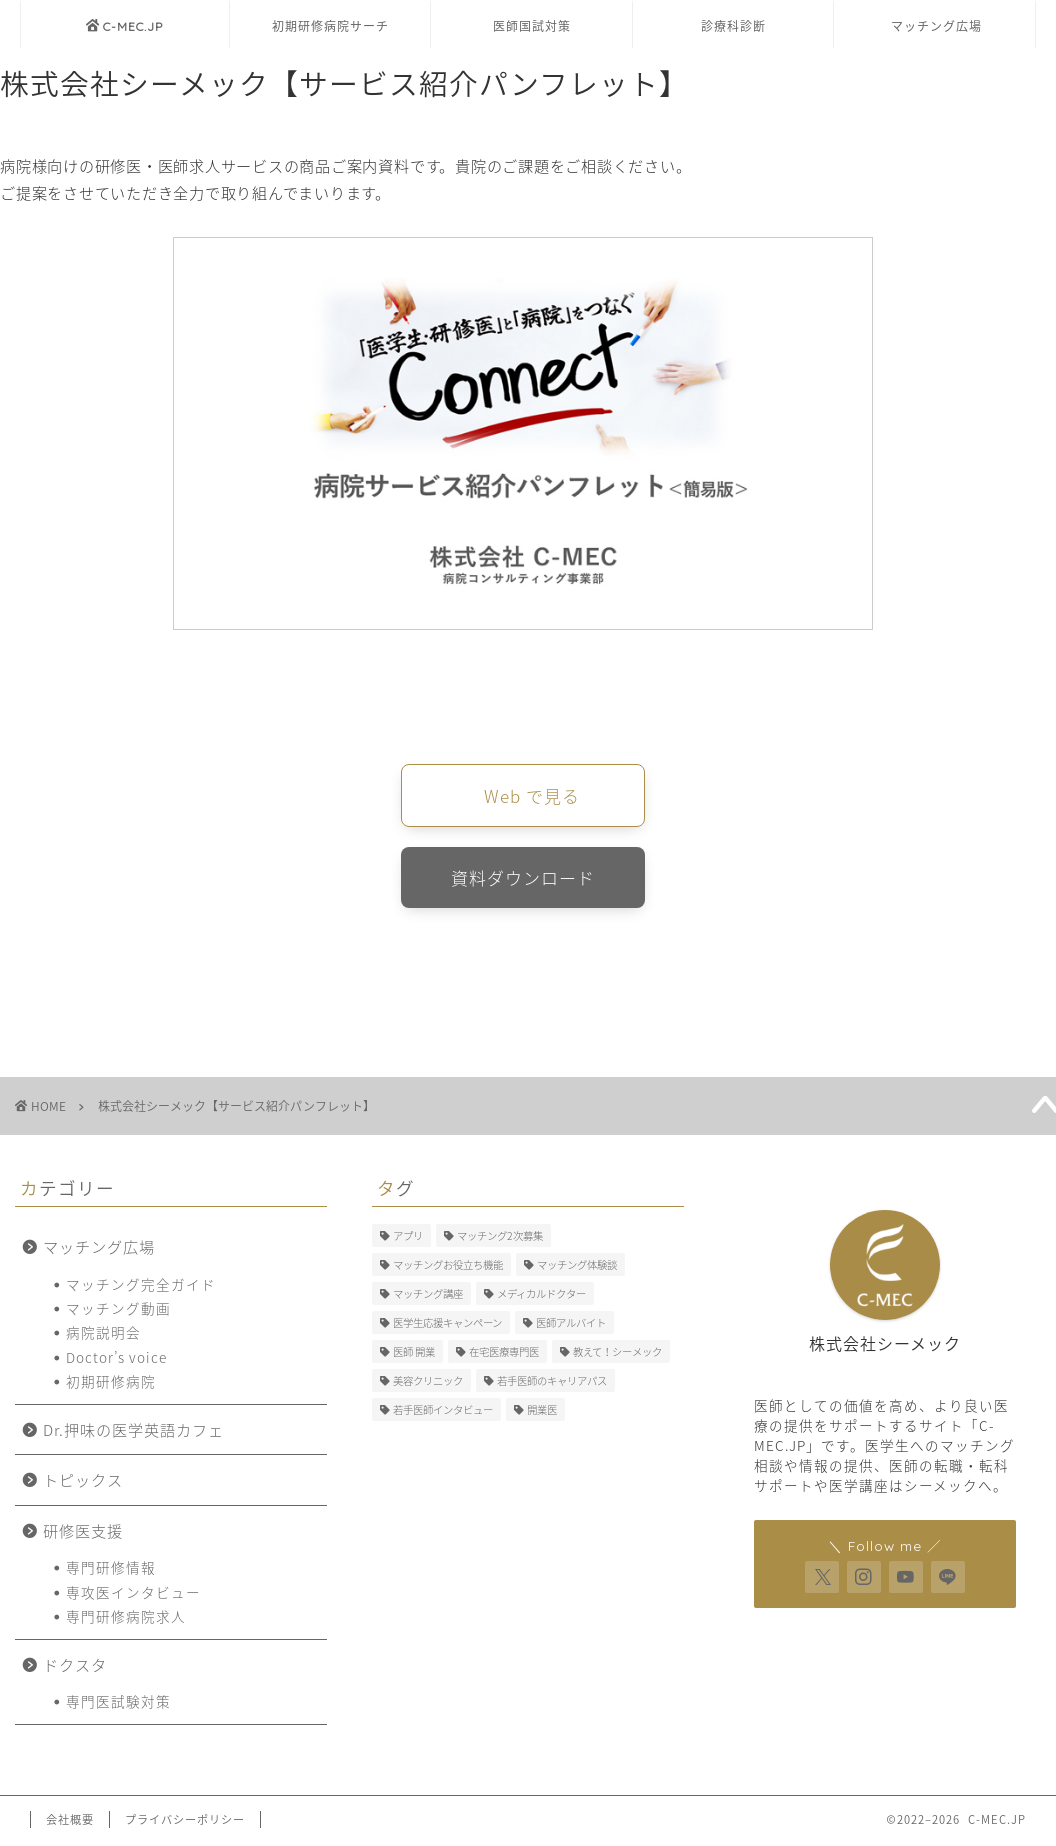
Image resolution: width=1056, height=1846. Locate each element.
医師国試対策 (532, 26)
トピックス (83, 1483)
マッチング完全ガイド (141, 1287)
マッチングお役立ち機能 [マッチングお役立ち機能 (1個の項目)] (448, 1268)
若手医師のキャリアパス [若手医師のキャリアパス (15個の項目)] (552, 1384)
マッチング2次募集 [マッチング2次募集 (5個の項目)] (500, 1239)
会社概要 (70, 1822)
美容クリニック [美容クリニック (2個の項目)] (428, 1384)
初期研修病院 (111, 1385)
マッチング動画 (118, 1312)
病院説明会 (103, 1336)
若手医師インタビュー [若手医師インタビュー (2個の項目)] (443, 1413)
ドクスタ (75, 1667)
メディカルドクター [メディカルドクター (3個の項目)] (541, 1297)
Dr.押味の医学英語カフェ (133, 1432)
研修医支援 (83, 1533)
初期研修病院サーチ (330, 26)
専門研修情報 (111, 1571)
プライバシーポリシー (185, 1822)
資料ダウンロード (523, 880)
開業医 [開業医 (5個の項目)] (542, 1413)
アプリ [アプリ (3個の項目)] (408, 1239)
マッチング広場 (936, 26)
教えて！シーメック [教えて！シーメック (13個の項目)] (617, 1355)
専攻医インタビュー (133, 1595)
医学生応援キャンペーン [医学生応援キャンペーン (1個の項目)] (447, 1326)
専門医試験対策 (118, 1705)
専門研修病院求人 (126, 1620)
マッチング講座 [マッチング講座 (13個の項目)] (428, 1297)
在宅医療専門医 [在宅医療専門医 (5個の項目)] (504, 1355)
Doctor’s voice (116, 1360)
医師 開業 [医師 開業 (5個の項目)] (414, 1355)
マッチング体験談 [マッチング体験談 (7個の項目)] (577, 1268)
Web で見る (532, 796)
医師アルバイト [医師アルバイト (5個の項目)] (571, 1326)
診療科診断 (733, 26)
